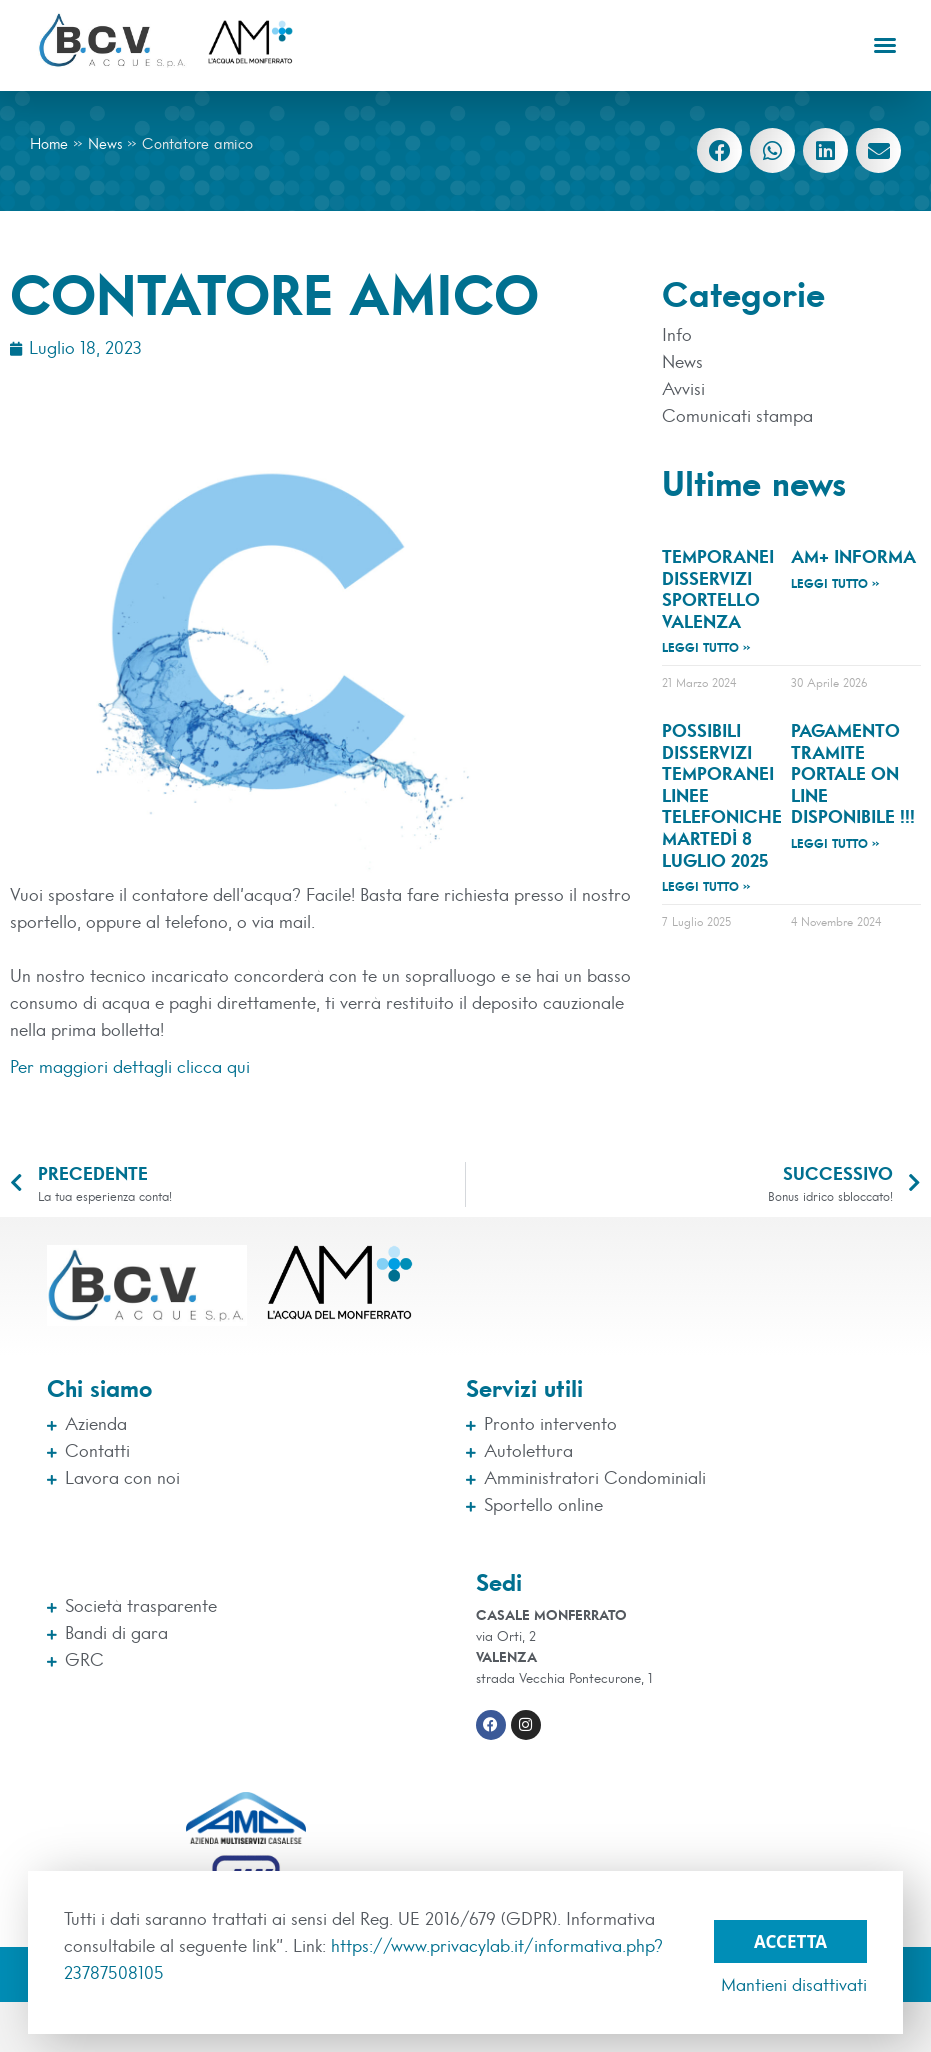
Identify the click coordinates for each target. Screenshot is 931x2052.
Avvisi (683, 390)
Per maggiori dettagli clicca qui (130, 1068)
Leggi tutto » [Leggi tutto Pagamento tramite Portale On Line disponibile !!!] (835, 844)
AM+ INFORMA (853, 558)
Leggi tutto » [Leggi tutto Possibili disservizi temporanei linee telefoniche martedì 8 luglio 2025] (706, 887)
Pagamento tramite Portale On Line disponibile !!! (853, 775)
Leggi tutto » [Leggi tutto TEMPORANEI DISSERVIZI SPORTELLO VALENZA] (706, 648)
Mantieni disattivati (794, 1986)
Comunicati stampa (737, 417)
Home (49, 144)
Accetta (790, 1939)
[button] (885, 45)
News (105, 144)
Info (677, 336)
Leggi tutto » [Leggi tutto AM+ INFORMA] (835, 584)
